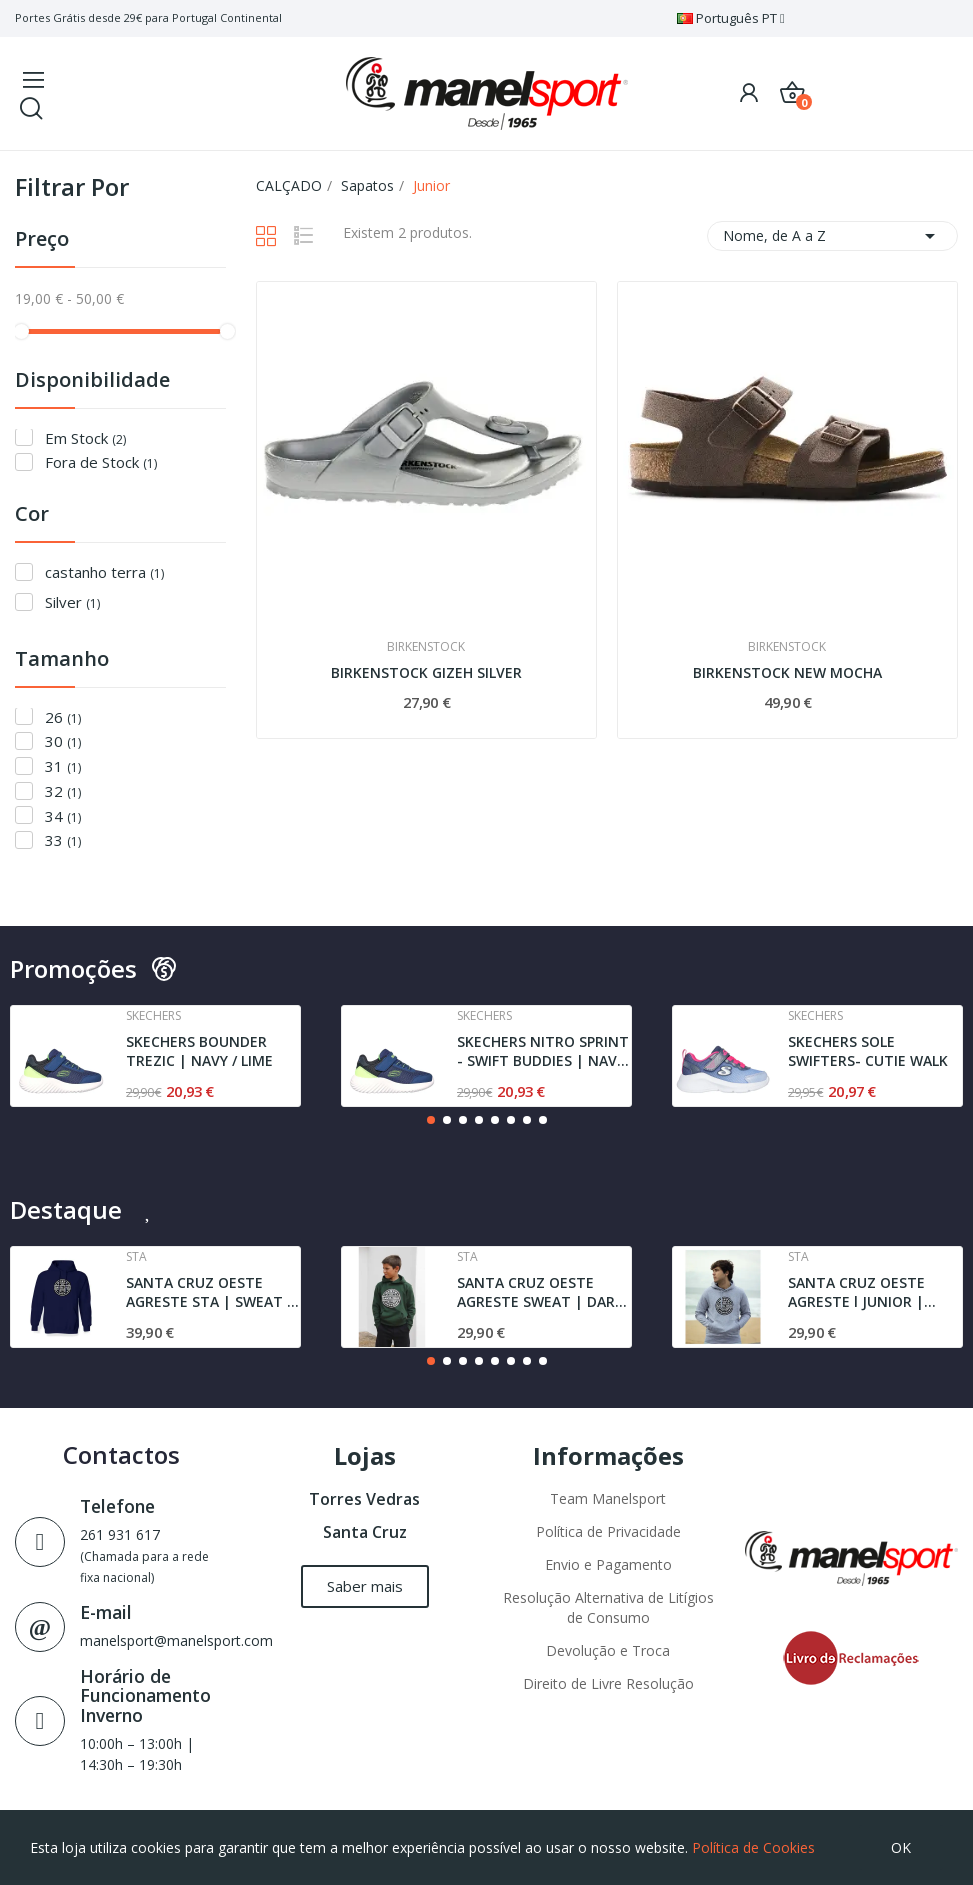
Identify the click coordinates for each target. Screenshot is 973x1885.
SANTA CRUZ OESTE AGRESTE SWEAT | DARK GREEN (540, 1292)
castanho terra (104, 572)
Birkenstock (426, 647)
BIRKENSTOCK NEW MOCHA (787, 672)
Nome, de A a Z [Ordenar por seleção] (832, 236)
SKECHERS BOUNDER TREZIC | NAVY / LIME (199, 1051)
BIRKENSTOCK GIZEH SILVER (426, 672)
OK (901, 1847)
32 (63, 791)
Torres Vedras (364, 1499)
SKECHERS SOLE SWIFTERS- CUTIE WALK (868, 1051)
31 (63, 766)
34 (63, 816)
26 (63, 717)
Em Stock (85, 438)
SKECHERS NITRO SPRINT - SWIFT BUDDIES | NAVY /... (543, 1051)
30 (63, 741)
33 (63, 840)
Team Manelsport (608, 1498)
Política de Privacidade (608, 1531)
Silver (72, 602)
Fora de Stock (101, 462)
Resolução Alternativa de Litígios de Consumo (608, 1607)
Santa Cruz (365, 1532)
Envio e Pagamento (608, 1564)
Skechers (153, 1016)
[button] (431, 1120)
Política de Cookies (753, 1847)
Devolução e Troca (608, 1650)
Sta (136, 1257)
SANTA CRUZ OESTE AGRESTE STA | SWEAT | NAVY (210, 1292)
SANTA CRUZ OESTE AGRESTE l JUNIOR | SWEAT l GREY (856, 1292)
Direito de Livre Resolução (608, 1683)
